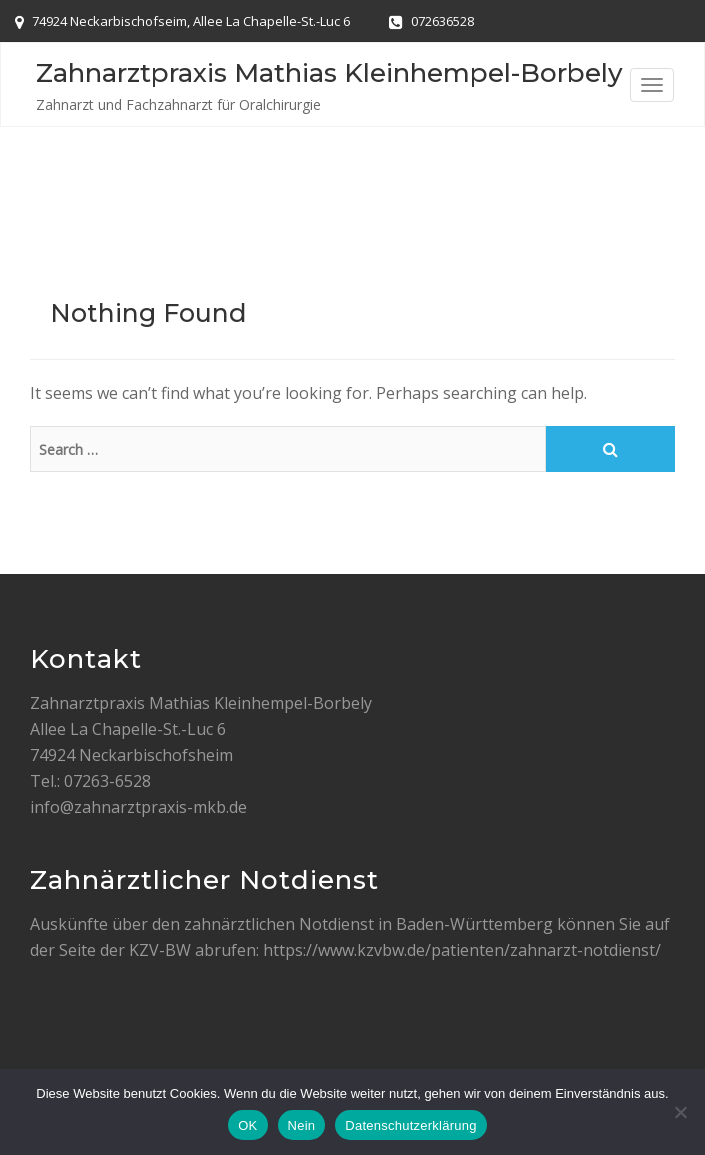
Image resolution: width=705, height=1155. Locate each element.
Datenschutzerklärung (410, 1125)
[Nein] (680, 1112)
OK (247, 1125)
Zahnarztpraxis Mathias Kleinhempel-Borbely (329, 73)
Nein (302, 1125)
